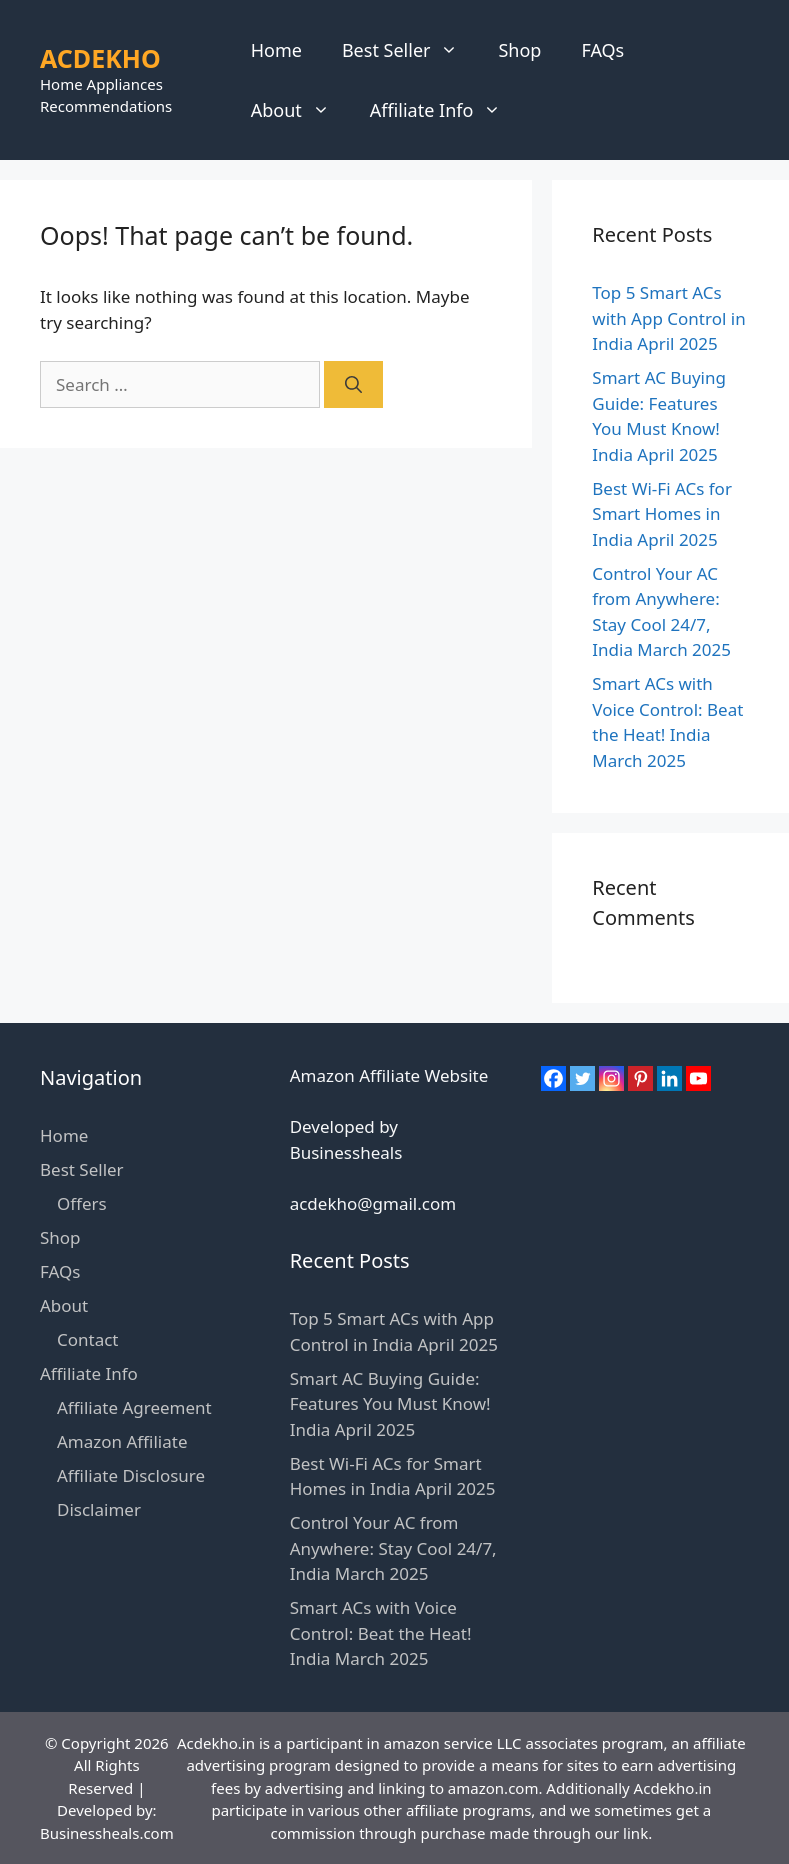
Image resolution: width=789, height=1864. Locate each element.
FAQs (602, 50)
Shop (519, 50)
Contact (88, 1339)
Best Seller (410, 50)
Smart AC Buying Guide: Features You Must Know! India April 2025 (390, 1404)
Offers (82, 1203)
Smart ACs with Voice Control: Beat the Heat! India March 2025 (381, 1633)
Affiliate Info (446, 110)
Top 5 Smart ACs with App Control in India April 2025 (668, 318)
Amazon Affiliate (122, 1441)
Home (276, 50)
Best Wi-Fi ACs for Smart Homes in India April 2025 (662, 514)
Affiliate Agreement (134, 1407)
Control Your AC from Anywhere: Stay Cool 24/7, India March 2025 (393, 1548)
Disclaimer (99, 1509)
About (300, 110)
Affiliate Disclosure (131, 1475)
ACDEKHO (100, 58)
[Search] (353, 385)
